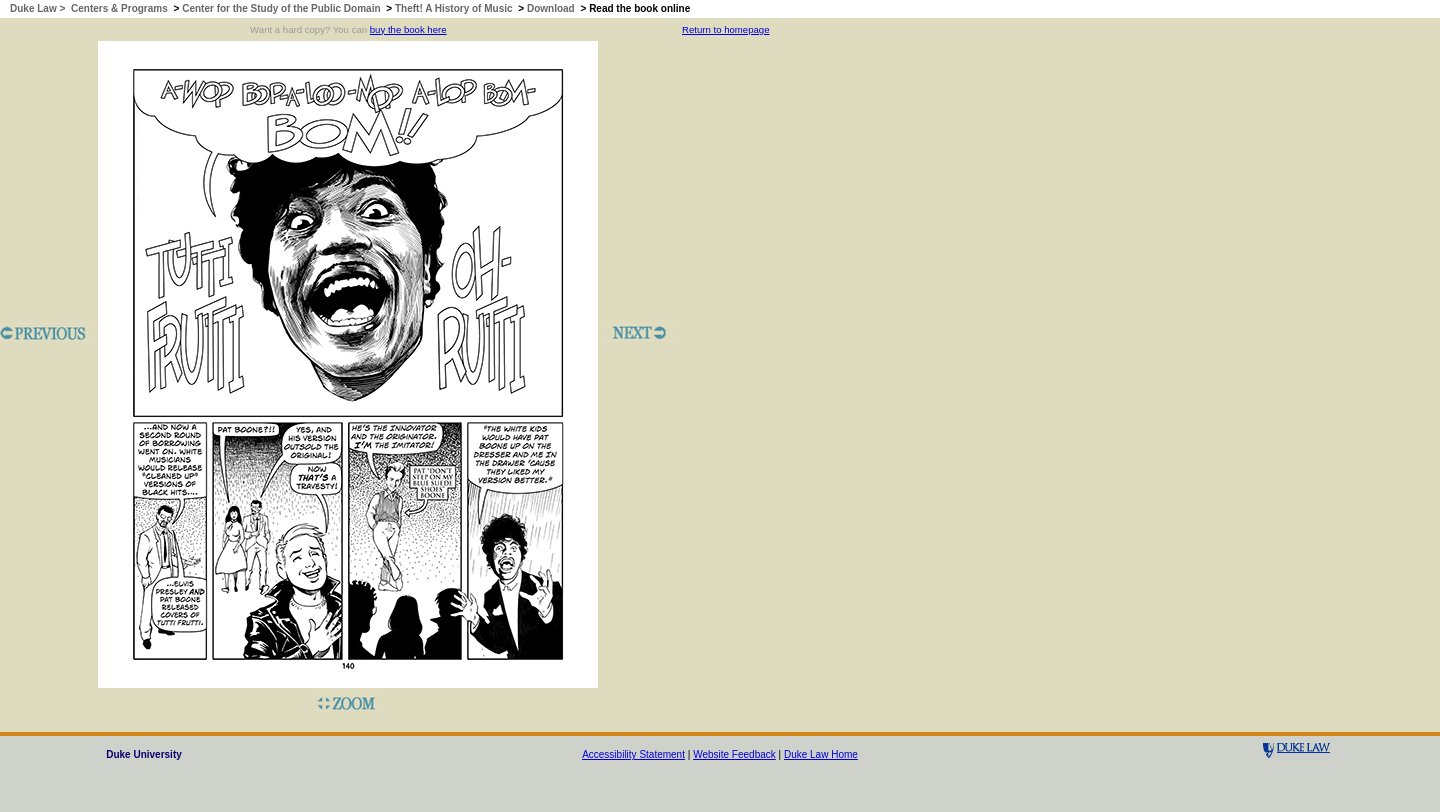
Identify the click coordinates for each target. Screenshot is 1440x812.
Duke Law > (39, 8)
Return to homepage (725, 29)
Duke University (144, 754)
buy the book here (408, 29)
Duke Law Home (821, 754)
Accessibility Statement (633, 754)
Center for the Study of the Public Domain (281, 8)
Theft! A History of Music (454, 8)
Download (551, 8)
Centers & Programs (119, 8)
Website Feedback (734, 754)
